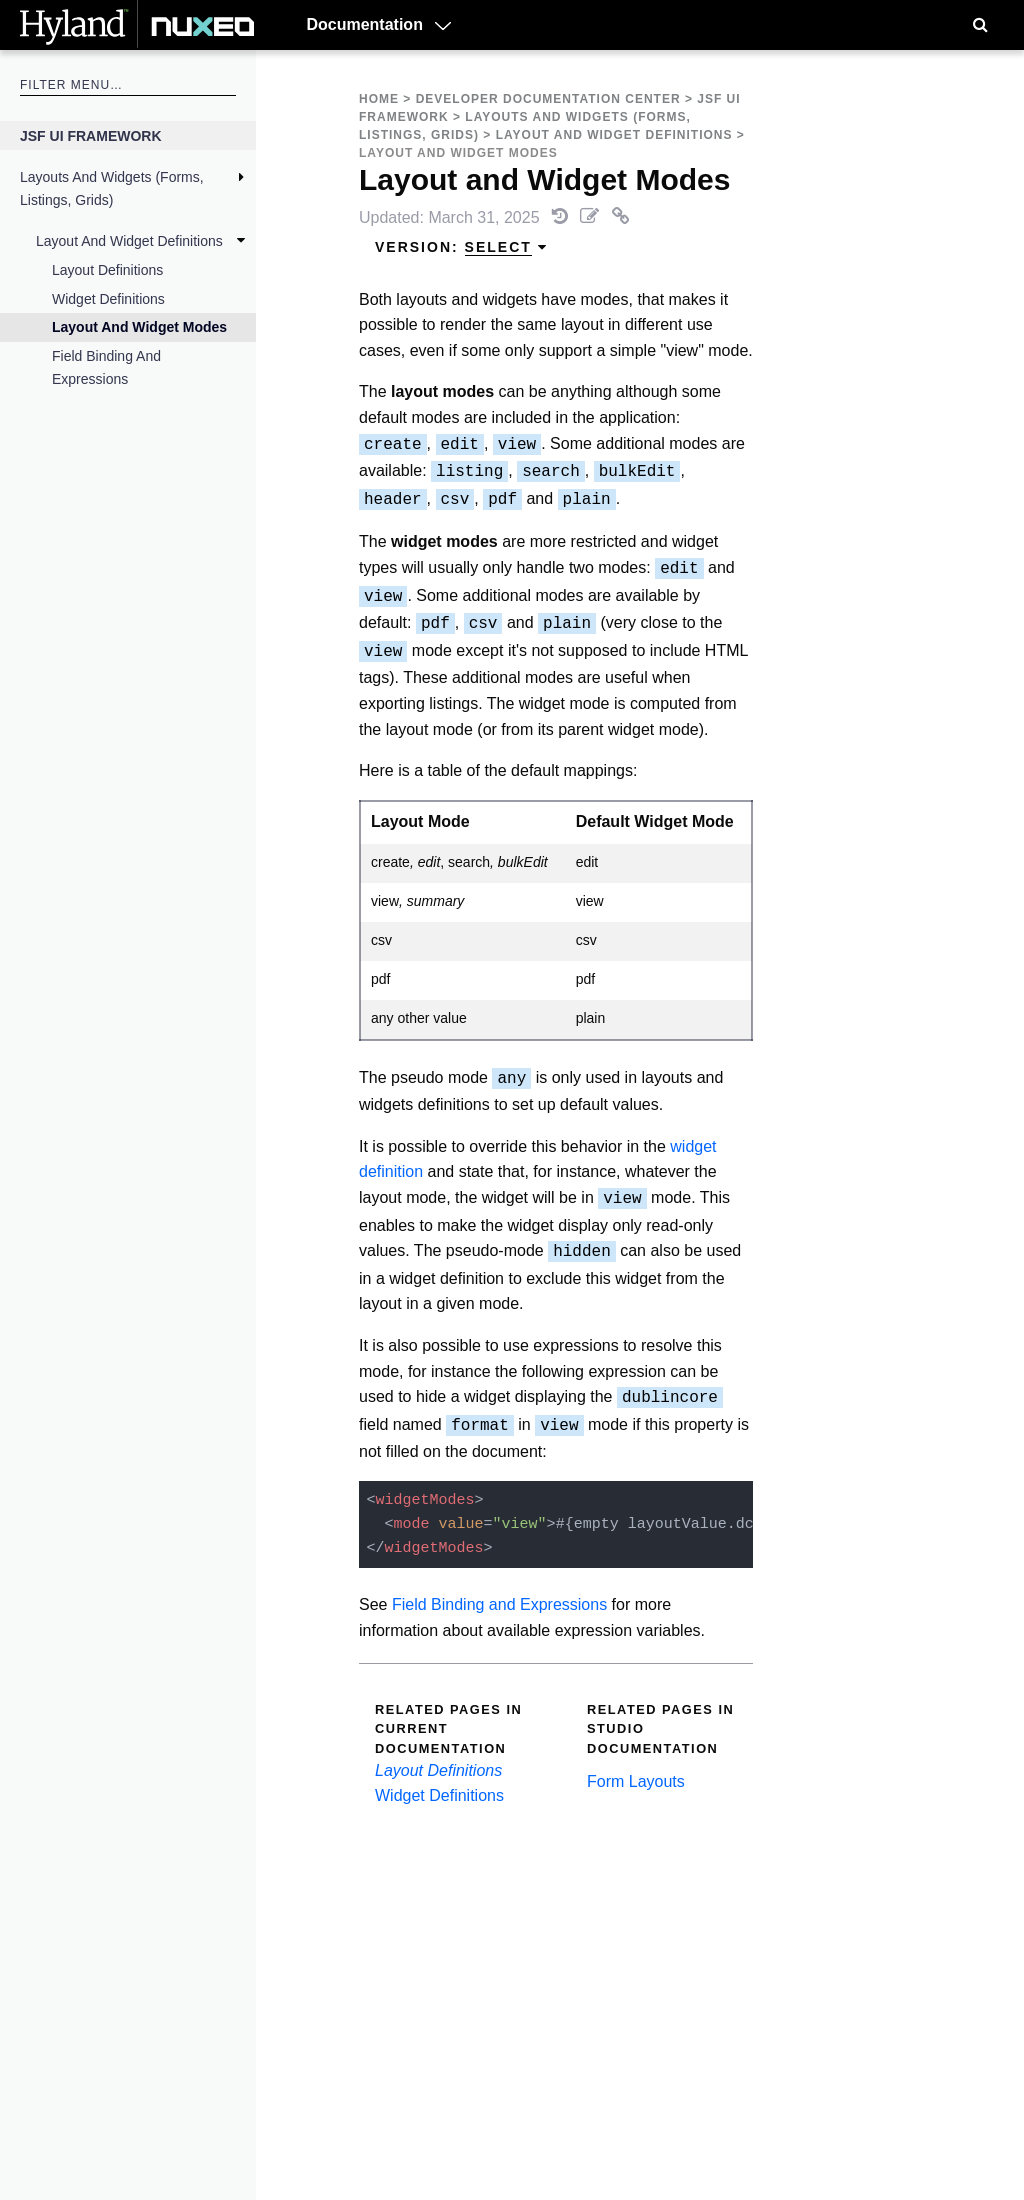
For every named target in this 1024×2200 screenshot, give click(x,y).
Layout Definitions (107, 270)
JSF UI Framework (91, 136)
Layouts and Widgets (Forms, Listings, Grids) (112, 188)
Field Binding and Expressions (106, 367)
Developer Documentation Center (548, 99)
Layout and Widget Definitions (129, 241)
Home (379, 99)
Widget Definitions (108, 299)
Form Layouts (636, 1781)
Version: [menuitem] (461, 247)
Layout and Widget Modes (139, 327)
